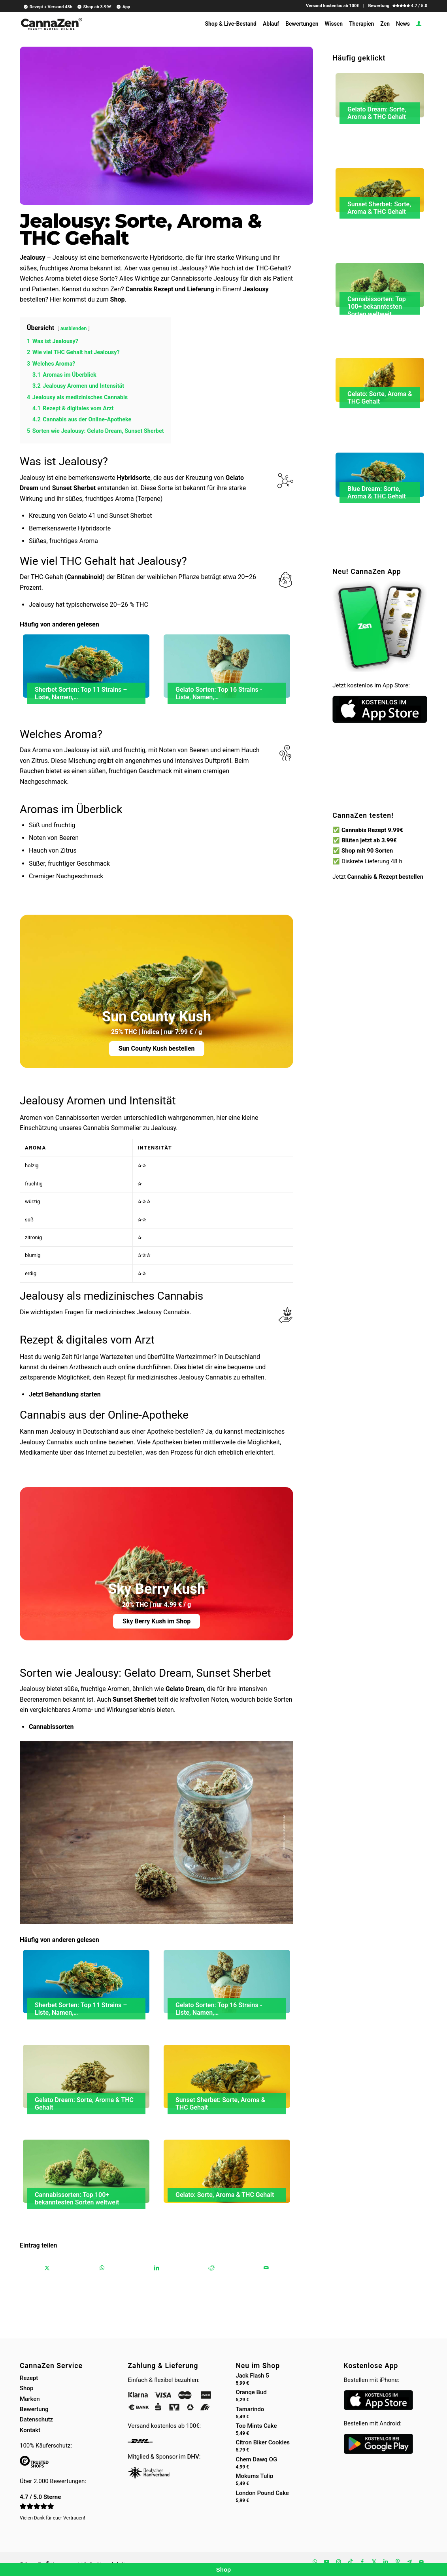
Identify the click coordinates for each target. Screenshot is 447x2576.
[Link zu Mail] (421, 2562)
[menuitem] (47, 6)
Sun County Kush (156, 1016)
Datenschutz (36, 2419)
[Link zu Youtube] (326, 2562)
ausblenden (73, 328)
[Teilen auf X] (47, 2268)
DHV (193, 2456)
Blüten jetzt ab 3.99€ (369, 840)
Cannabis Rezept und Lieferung (169, 289)
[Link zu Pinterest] (398, 2562)
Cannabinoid (84, 577)
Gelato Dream (185, 1689)
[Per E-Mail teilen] (266, 2268)
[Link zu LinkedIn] (386, 2562)
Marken (30, 2398)
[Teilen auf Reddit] (211, 2268)
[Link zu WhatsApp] (315, 2562)
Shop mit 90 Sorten (367, 850)
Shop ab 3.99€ (94, 6)
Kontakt (30, 2430)
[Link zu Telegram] (409, 2562)
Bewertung (34, 2409)
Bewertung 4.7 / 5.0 (397, 5)
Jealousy (32, 257)
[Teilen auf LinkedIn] (156, 2268)
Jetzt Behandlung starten (65, 1394)
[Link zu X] (374, 2562)
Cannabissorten (51, 1727)
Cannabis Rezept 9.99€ (372, 830)
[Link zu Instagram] (338, 2562)
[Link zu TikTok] (350, 2562)
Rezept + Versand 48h (47, 6)
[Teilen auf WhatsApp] (101, 2268)
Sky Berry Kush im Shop (156, 1621)
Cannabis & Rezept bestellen (385, 876)
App (123, 6)
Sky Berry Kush (156, 1589)
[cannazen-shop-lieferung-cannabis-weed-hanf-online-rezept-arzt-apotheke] (51, 27)
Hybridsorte (134, 477)
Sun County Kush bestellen (157, 1048)
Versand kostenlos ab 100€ (332, 5)
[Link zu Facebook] (362, 2562)
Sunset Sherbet (74, 488)
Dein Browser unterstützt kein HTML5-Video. (379, 779)
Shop (117, 299)
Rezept (29, 2378)
